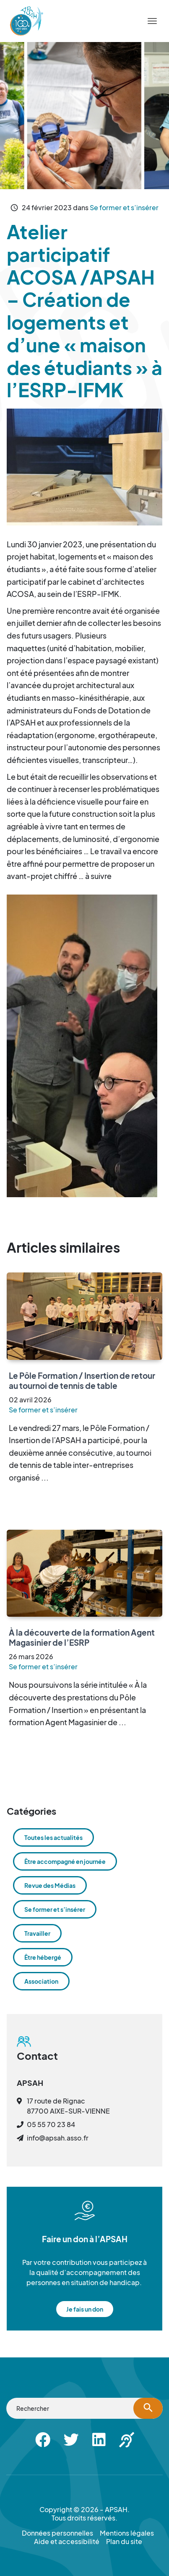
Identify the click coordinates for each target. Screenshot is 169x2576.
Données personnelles (57, 2533)
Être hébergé (42, 1957)
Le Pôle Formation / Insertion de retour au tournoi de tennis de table (82, 1380)
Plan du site (124, 2541)
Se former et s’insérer (124, 207)
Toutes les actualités (53, 1837)
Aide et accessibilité (66, 2541)
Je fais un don (84, 2309)
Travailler (37, 1933)
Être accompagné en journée (65, 1861)
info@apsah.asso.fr (57, 2137)
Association (41, 1981)
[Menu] (152, 21)
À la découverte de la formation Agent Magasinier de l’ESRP (82, 1637)
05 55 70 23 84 (51, 2124)
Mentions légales (127, 2533)
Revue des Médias (49, 1885)
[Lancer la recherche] (148, 2408)
